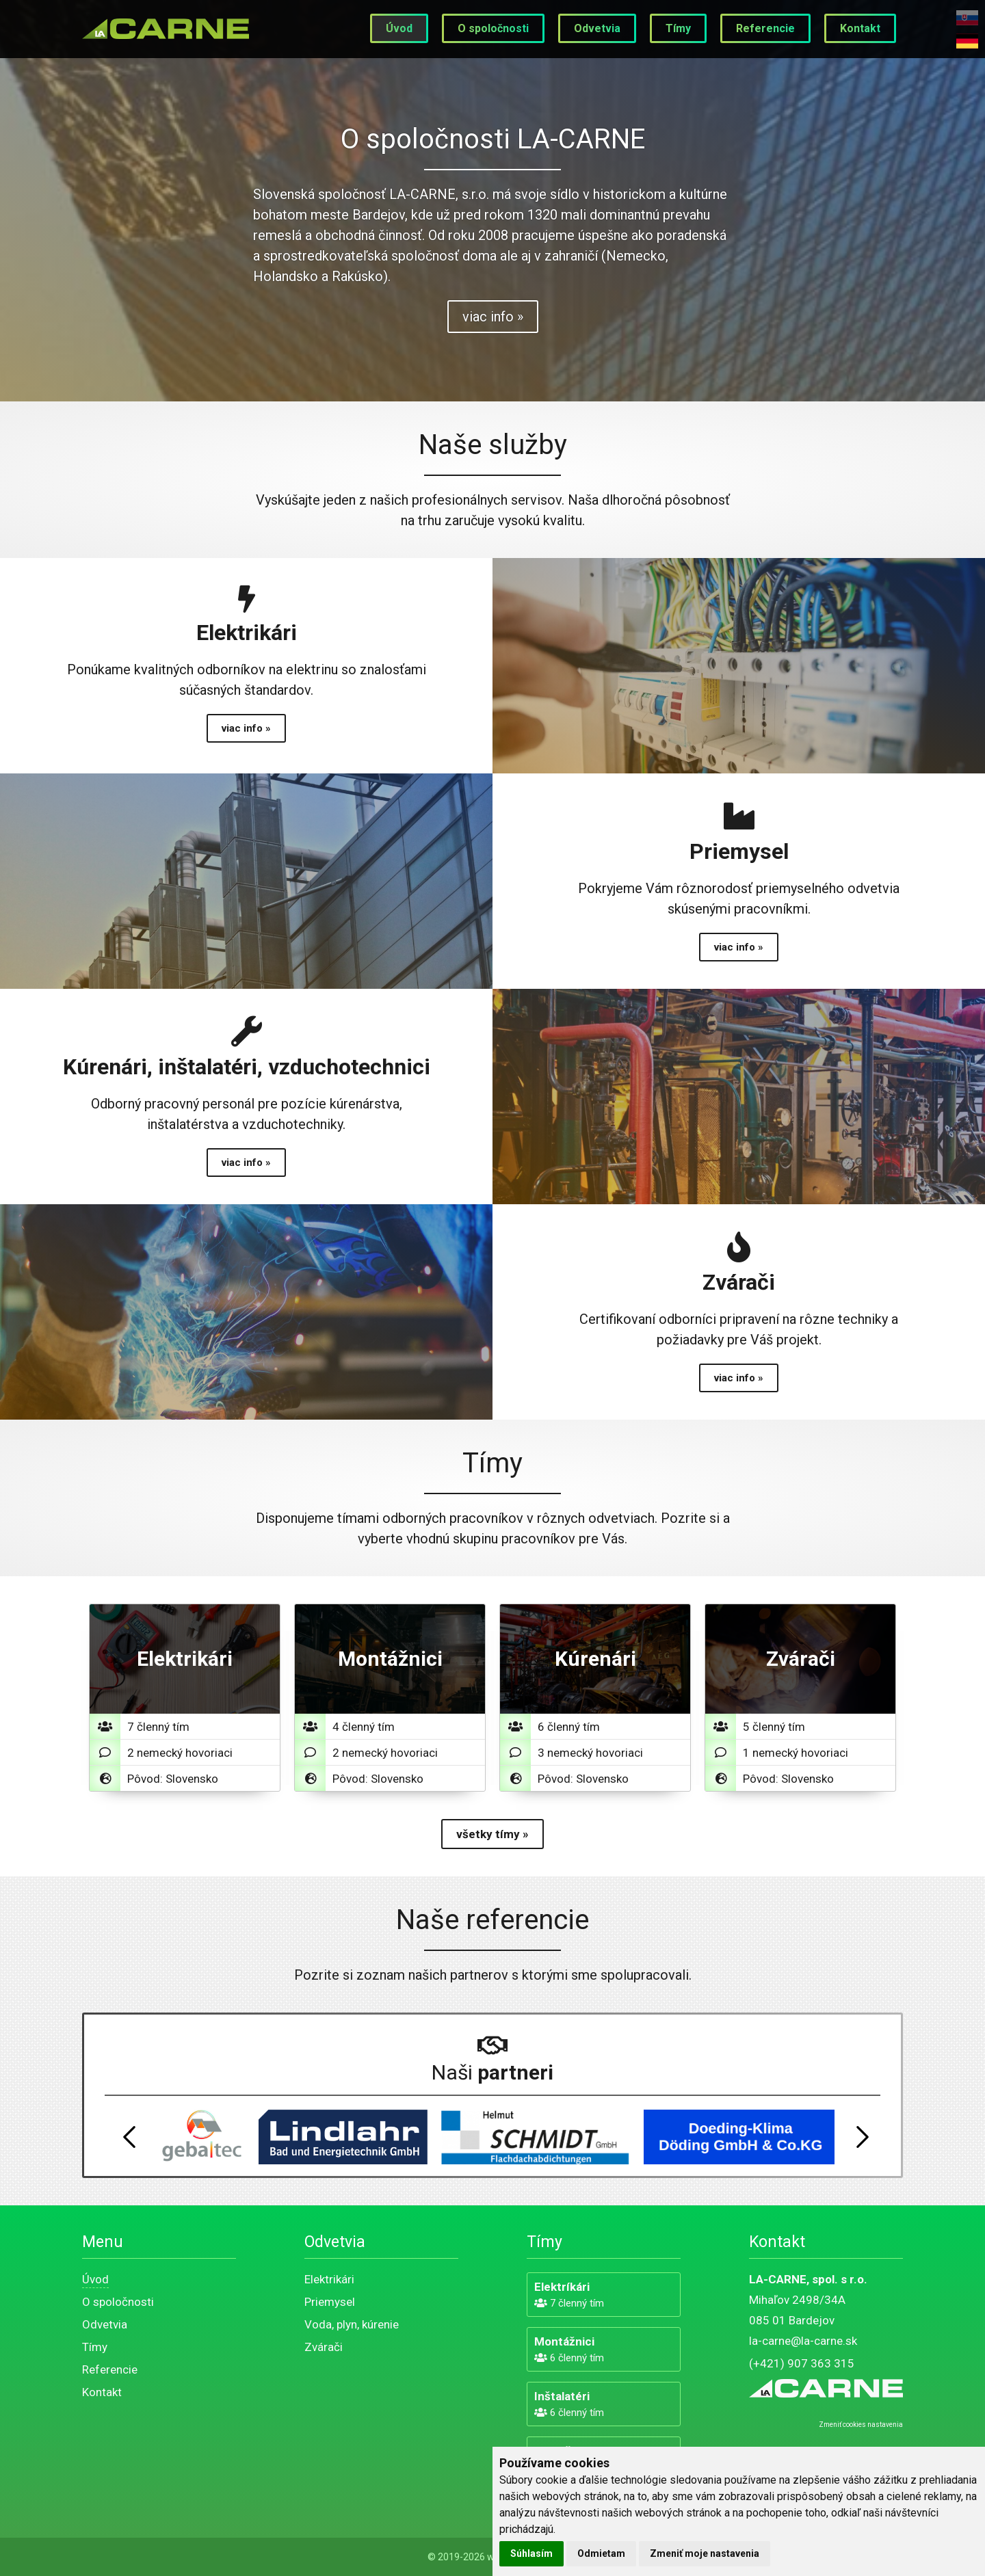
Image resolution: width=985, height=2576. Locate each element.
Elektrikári (329, 2279)
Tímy (678, 28)
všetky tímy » (492, 1834)
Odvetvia (597, 28)
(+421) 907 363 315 (801, 2363)
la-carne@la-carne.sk (803, 2341)
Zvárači (323, 2347)
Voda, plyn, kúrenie (351, 2324)
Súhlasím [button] (531, 2553)
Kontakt (860, 28)
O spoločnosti (493, 28)
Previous (129, 2137)
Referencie (765, 28)
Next (863, 2137)
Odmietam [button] (601, 2553)
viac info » (492, 316)
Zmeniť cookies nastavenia (861, 2424)
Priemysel (329, 2302)
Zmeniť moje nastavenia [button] (704, 2553)
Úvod (399, 28)
